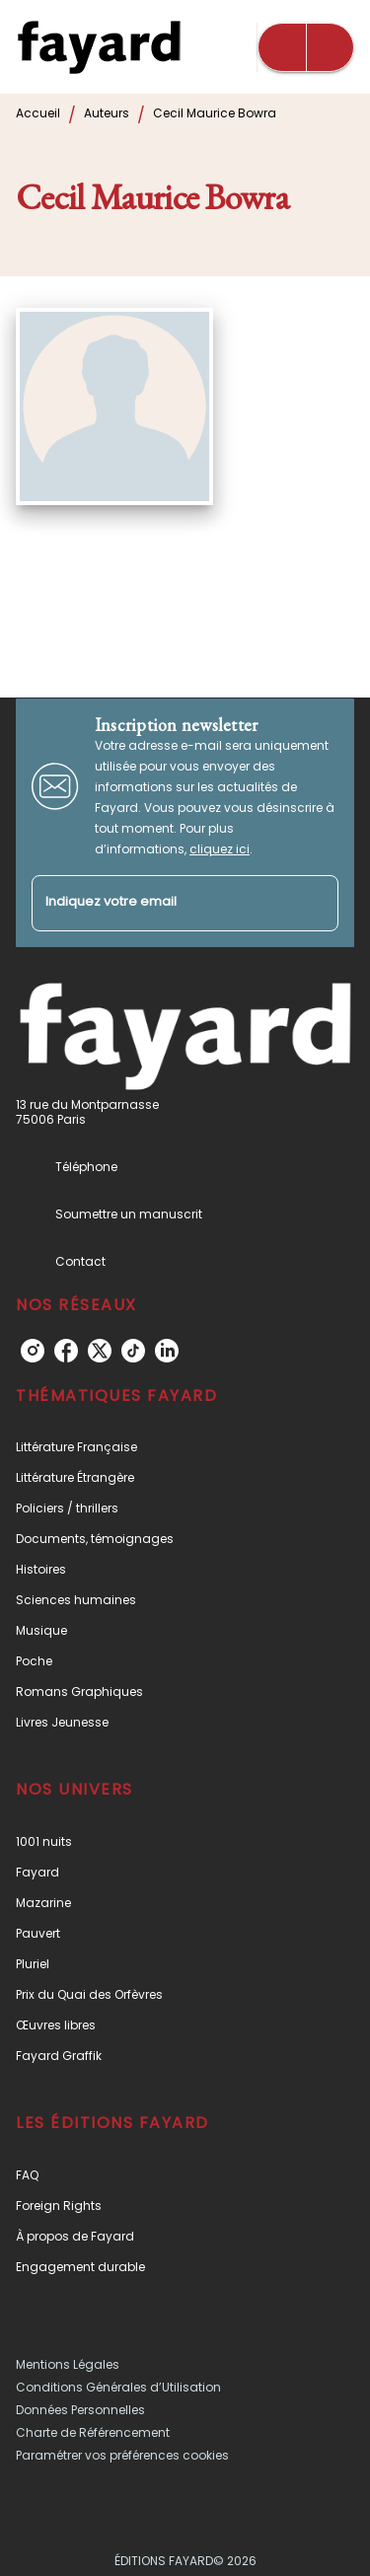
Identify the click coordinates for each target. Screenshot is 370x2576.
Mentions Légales (67, 2364)
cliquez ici (219, 849)
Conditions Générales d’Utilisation (118, 2387)
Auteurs (106, 113)
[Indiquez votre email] (160, 903)
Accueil (38, 113)
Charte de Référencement (93, 2432)
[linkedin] (167, 1350)
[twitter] (99, 1350)
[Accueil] (99, 47)
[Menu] (306, 47)
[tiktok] (133, 1350)
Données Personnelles (80, 2409)
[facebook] (66, 1350)
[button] (185, 1447)
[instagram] (32, 1350)
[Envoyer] (314, 902)
